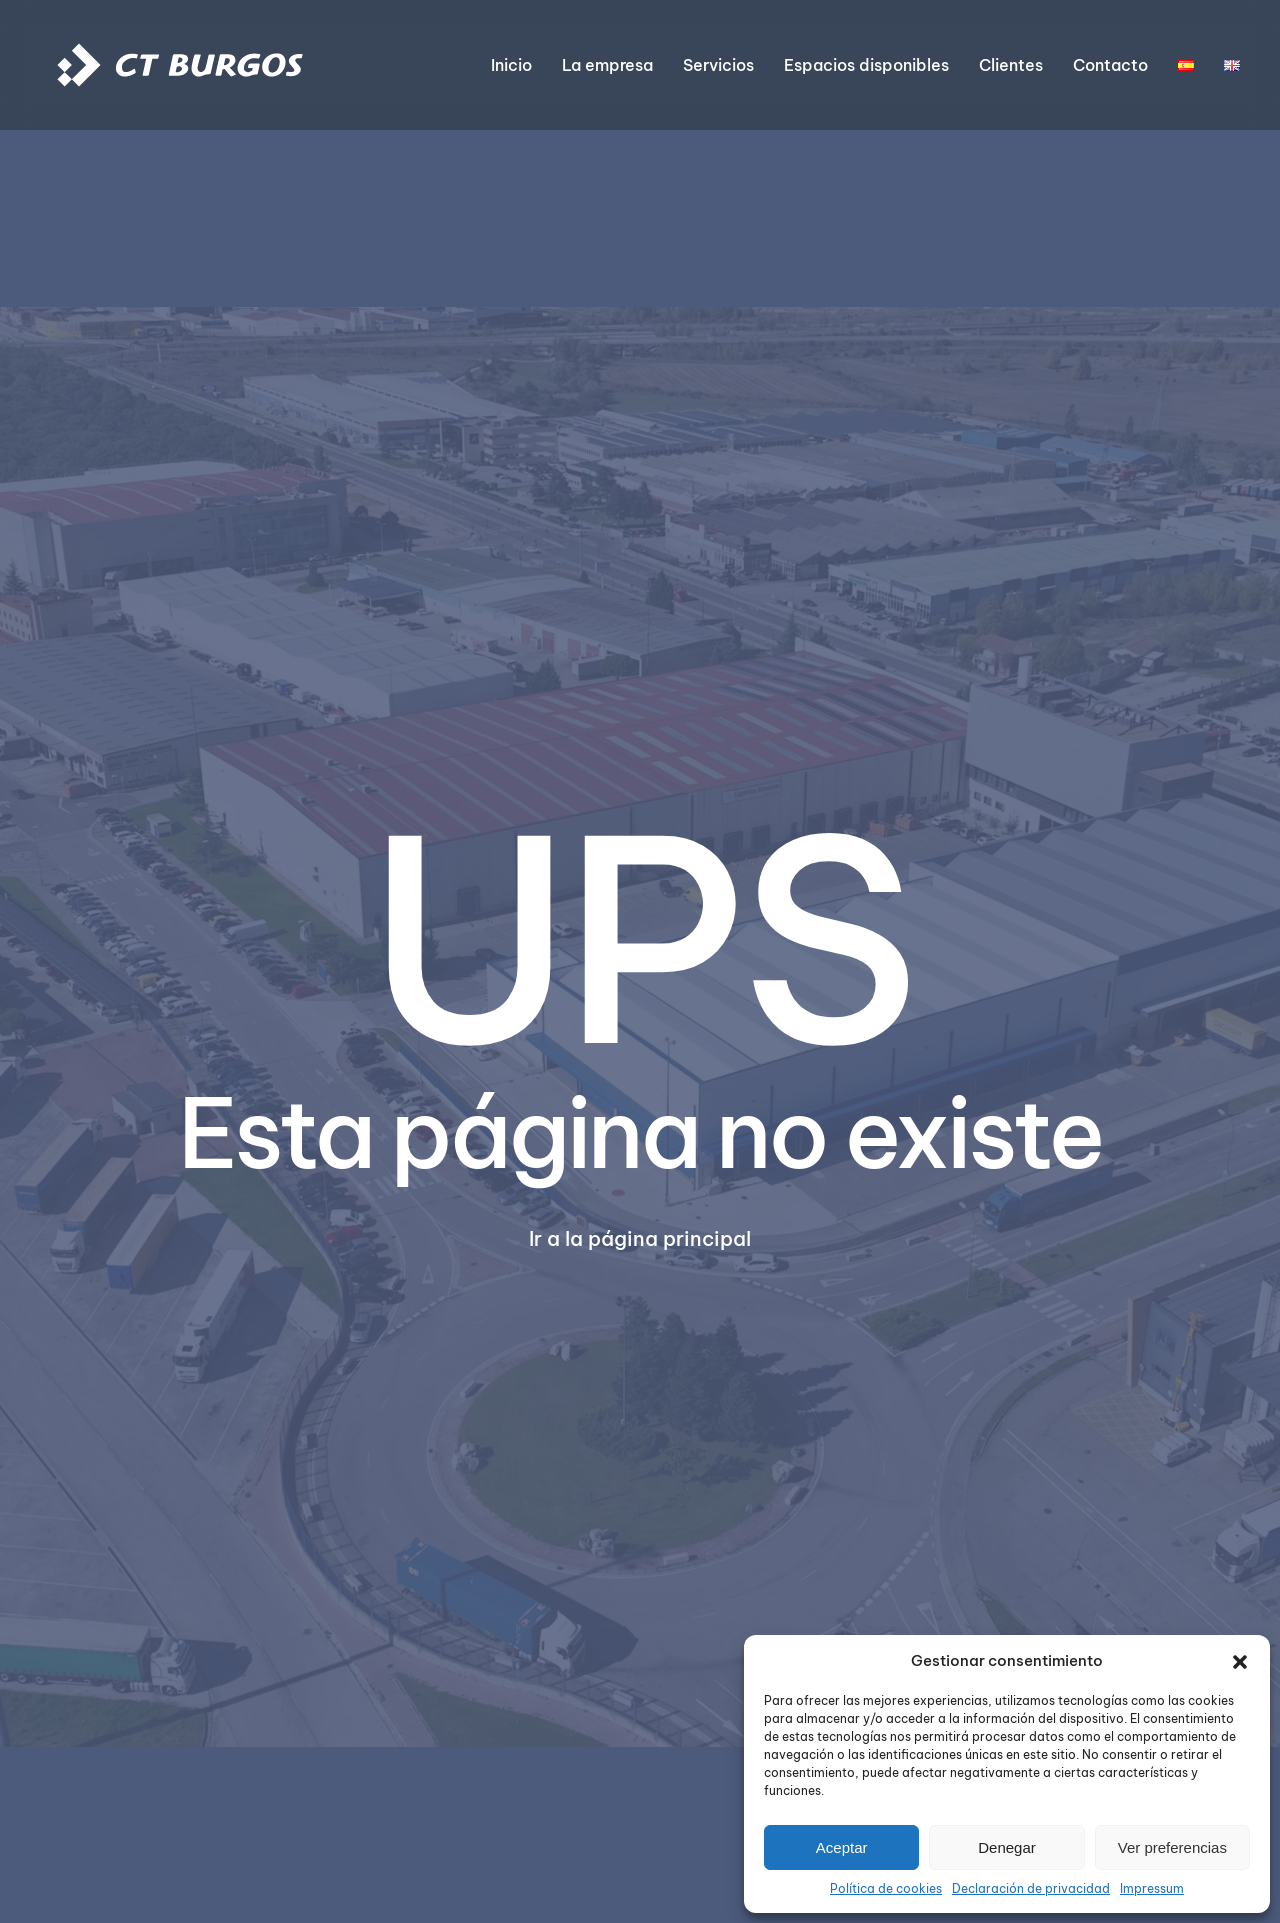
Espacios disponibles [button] (866, 65)
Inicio (511, 65)
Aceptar (842, 1847)
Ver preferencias (1172, 1847)
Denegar (1007, 1847)
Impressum (1152, 1888)
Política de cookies (886, 1888)
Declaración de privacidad (1031, 1888)
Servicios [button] (718, 65)
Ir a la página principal (640, 1238)
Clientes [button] (1011, 65)
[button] (1240, 1661)
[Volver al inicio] (180, 65)
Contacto (1110, 65)
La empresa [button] (607, 65)
